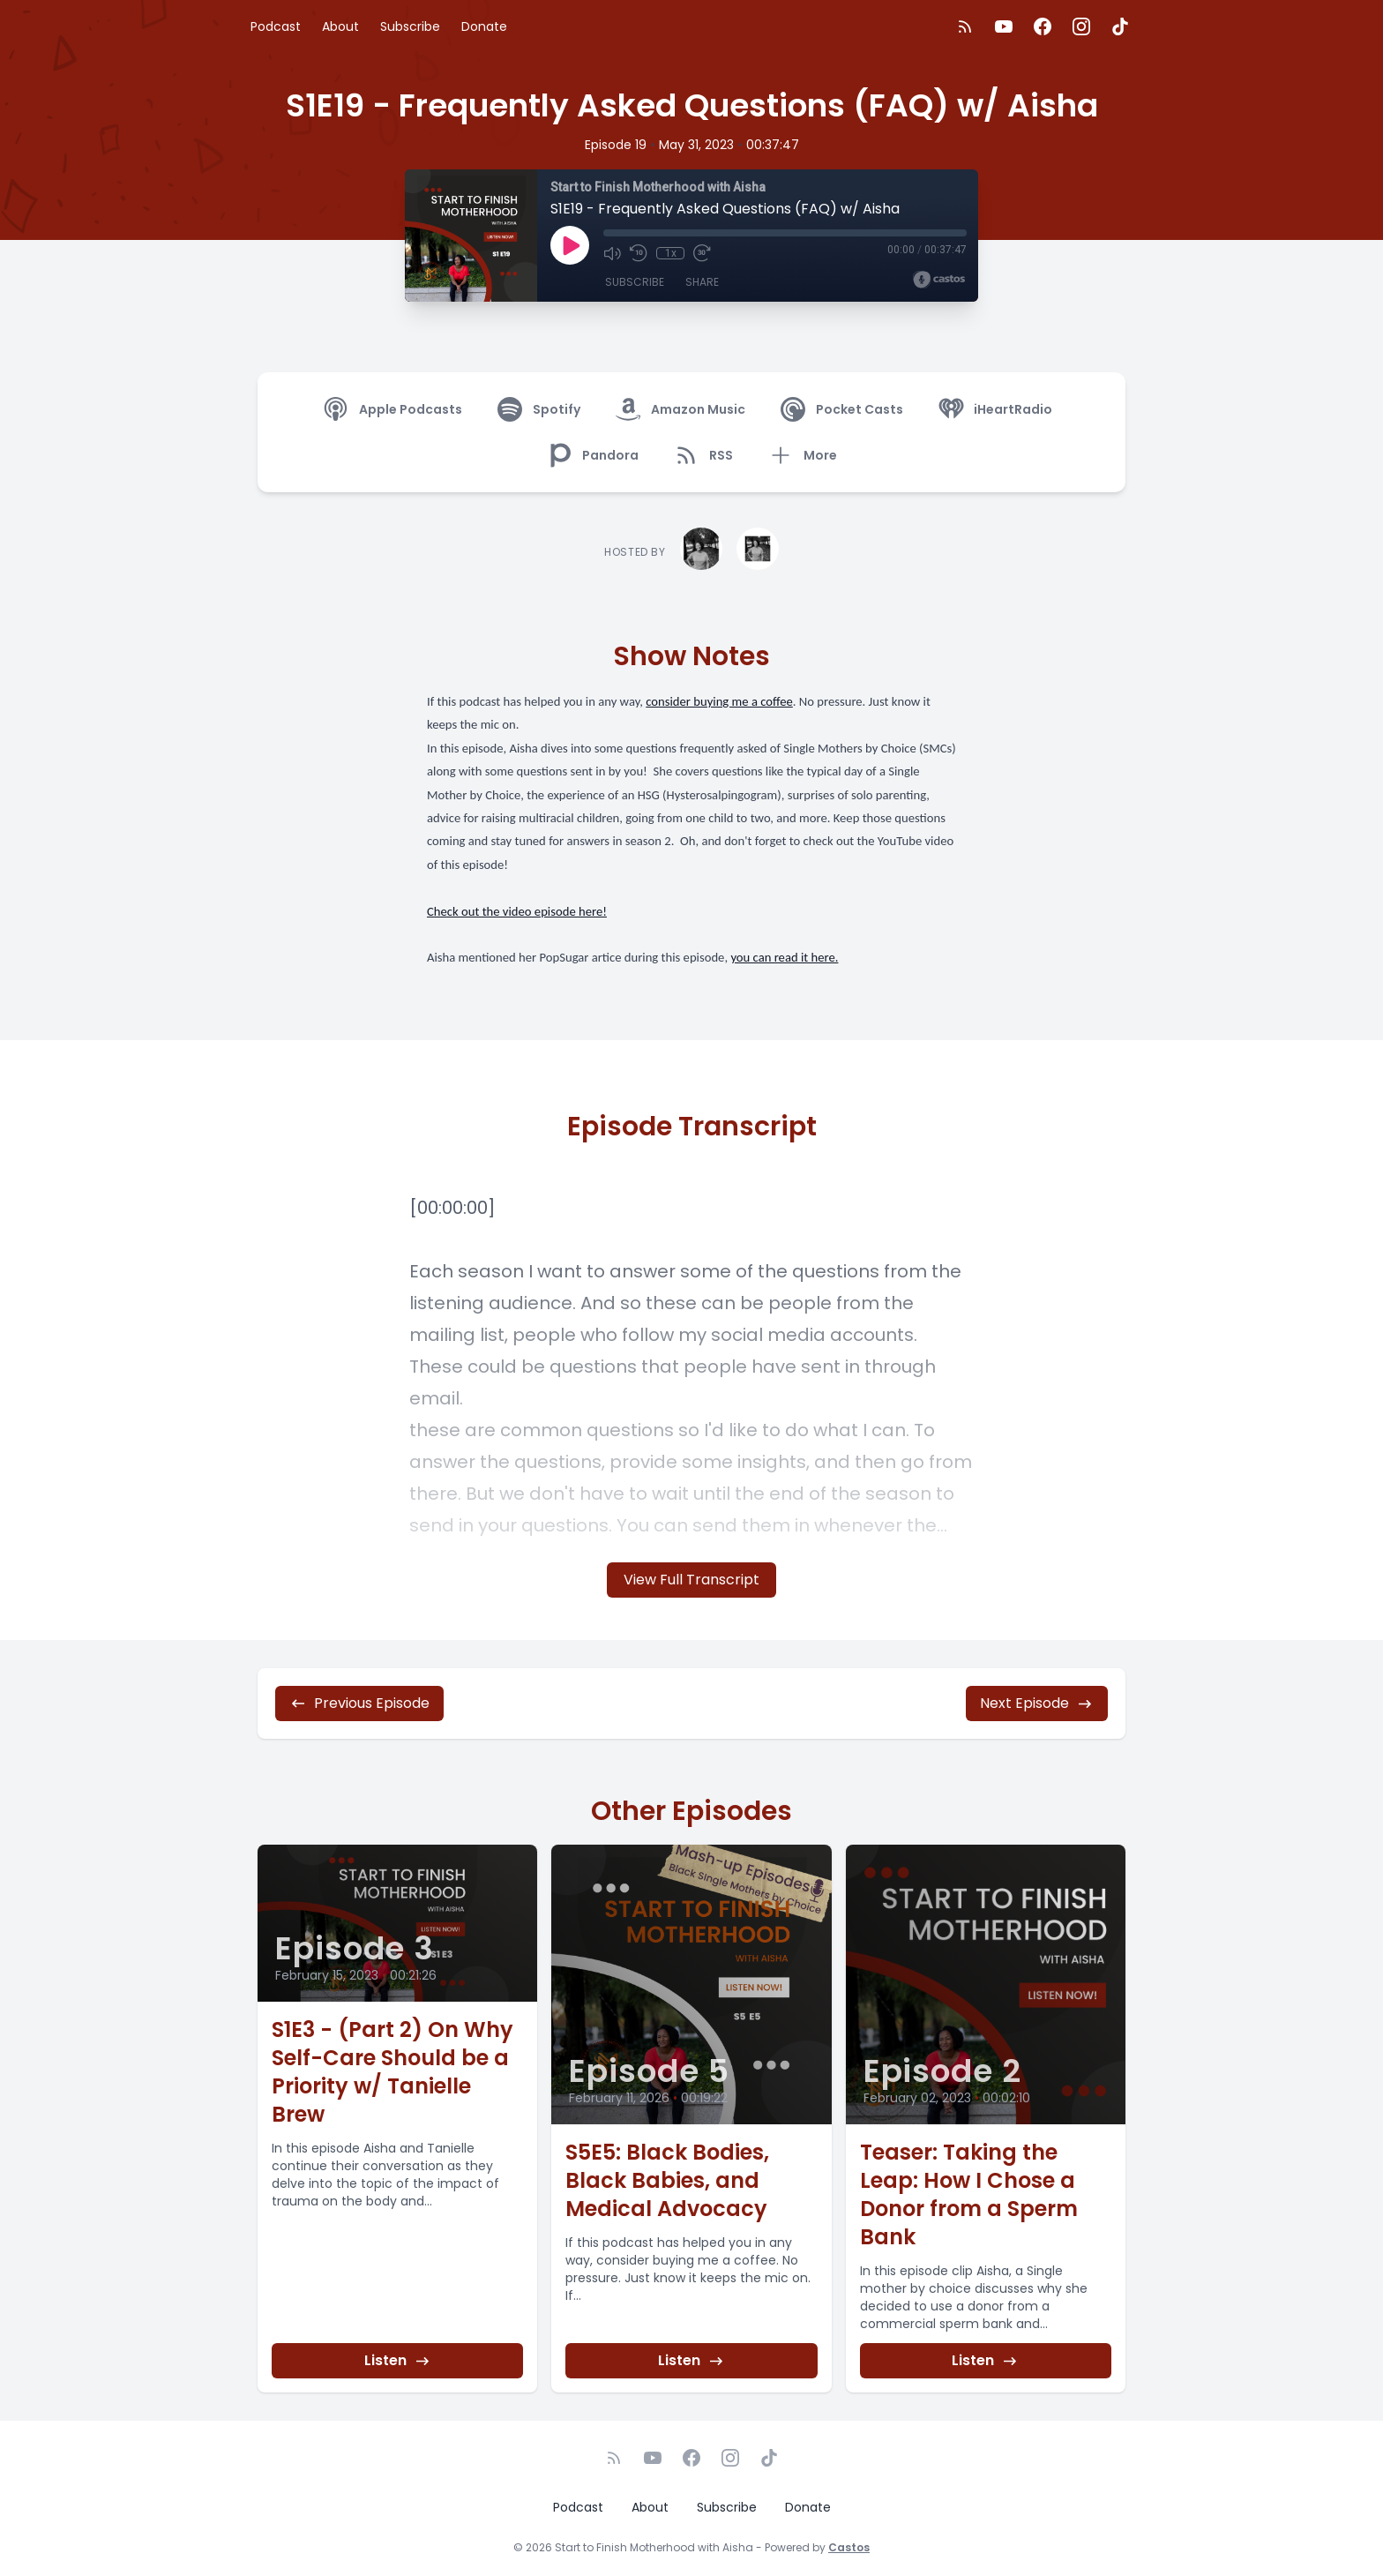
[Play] (569, 245)
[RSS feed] (965, 26)
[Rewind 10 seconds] (638, 253)
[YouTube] (1004, 26)
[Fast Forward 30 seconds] (702, 253)
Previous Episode (359, 1703)
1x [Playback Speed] (671, 253)
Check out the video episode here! (517, 911)
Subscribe (410, 26)
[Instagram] (1081, 26)
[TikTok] (1120, 26)
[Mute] (612, 253)
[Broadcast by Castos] (939, 279)
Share (702, 281)
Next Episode (1037, 1703)
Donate (484, 26)
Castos (849, 2547)
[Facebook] (1042, 26)
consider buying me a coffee (719, 701)
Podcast (275, 26)
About (340, 26)
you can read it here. (784, 957)
